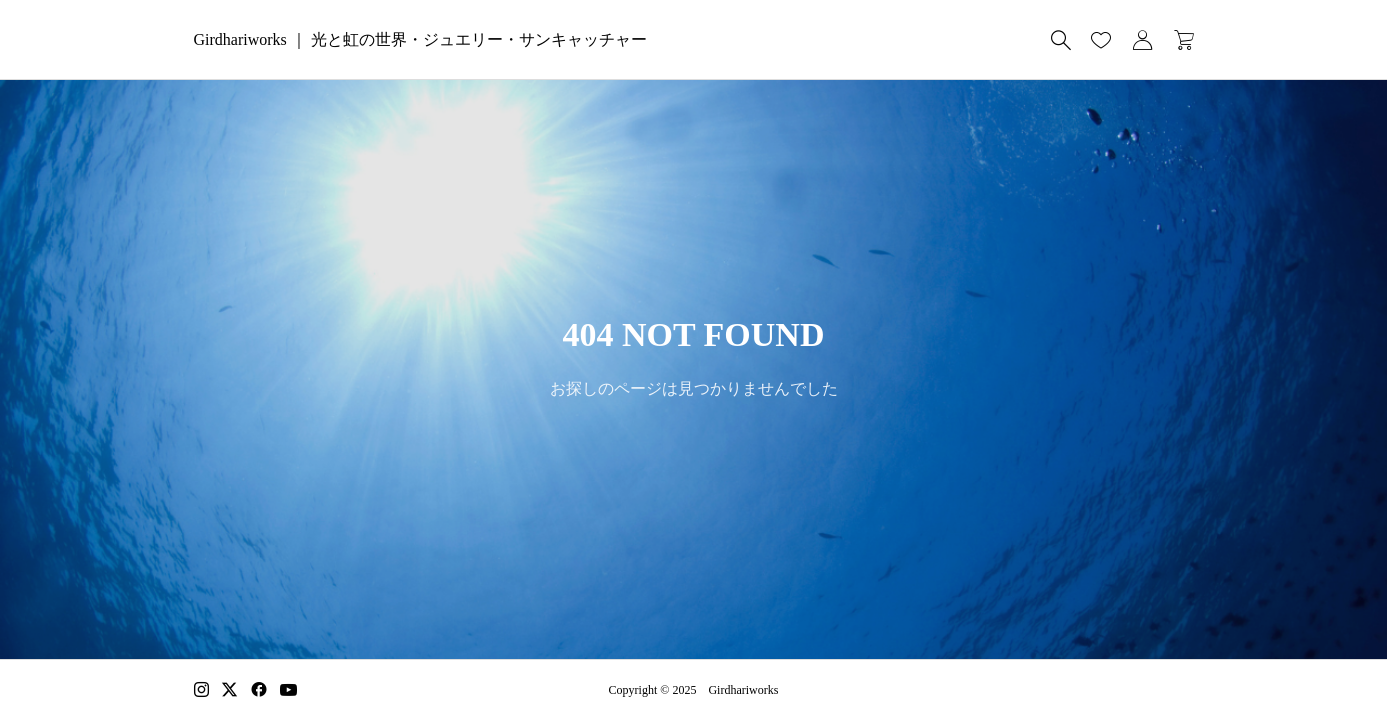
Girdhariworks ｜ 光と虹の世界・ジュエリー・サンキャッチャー (420, 39)
